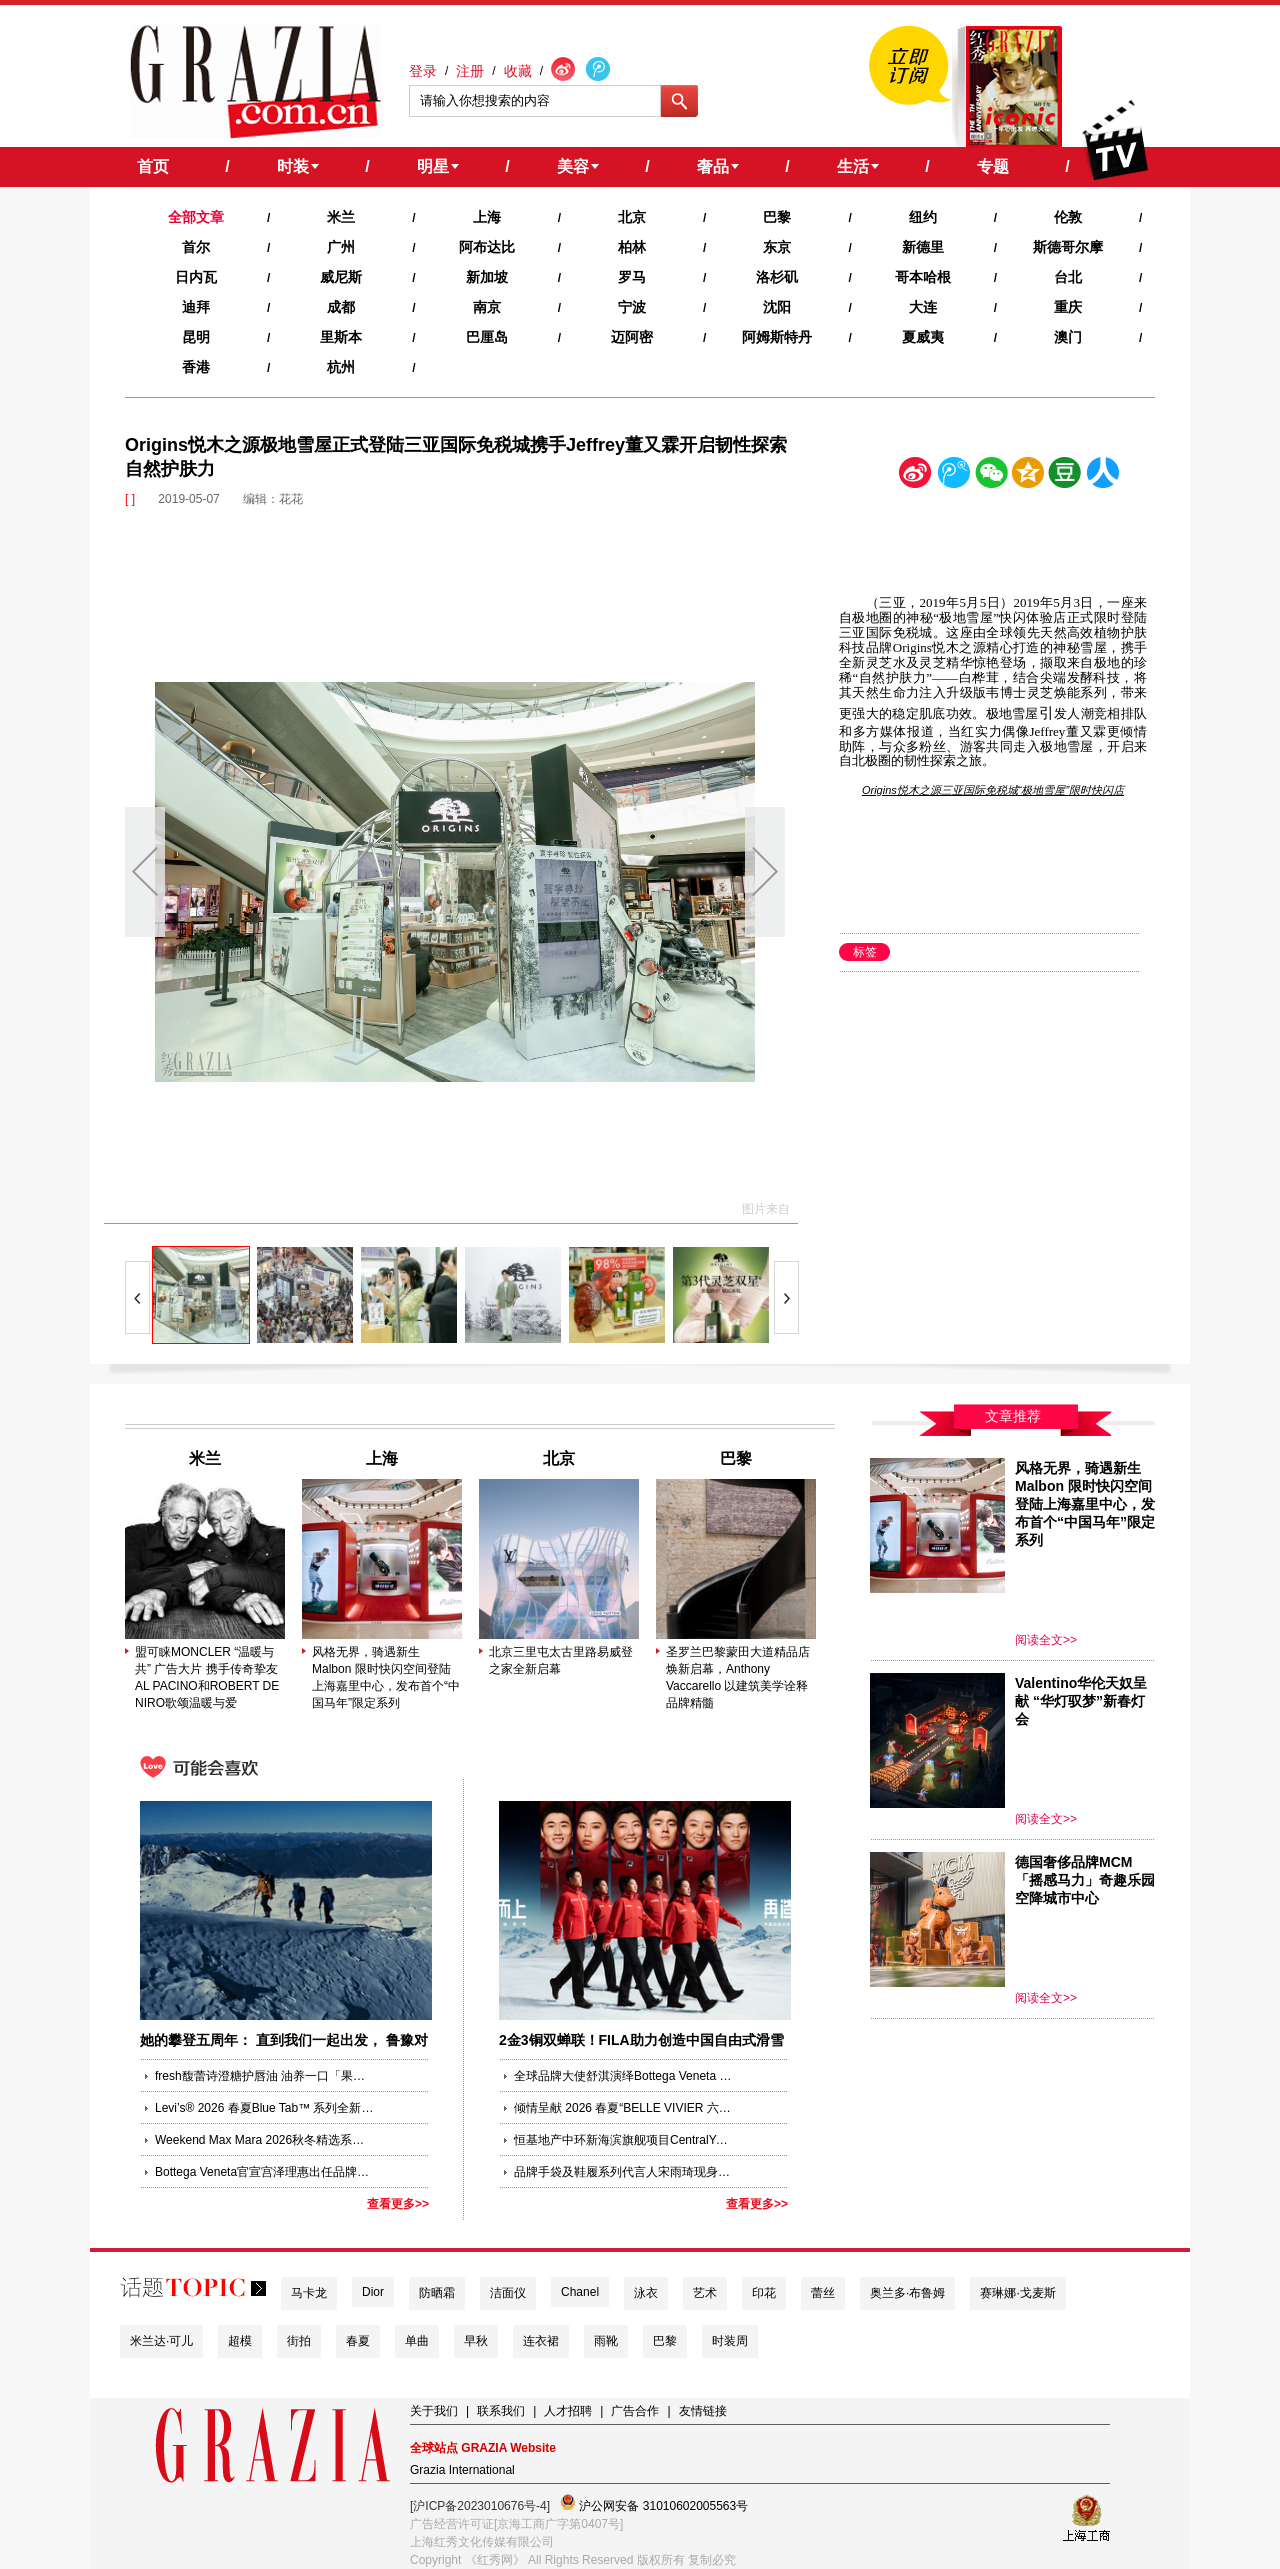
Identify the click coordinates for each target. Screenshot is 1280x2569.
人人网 (1103, 476)
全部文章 (196, 217)
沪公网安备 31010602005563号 (654, 2503)
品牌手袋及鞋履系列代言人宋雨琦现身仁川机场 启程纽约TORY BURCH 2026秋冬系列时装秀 (624, 2172)
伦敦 (1068, 217)
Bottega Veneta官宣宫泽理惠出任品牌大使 (265, 2172)
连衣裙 (541, 2341)
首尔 (196, 247)
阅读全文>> (1046, 1640)
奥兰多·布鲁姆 (907, 2293)
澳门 (1068, 337)
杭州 (341, 367)
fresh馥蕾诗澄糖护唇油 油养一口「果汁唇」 (265, 2076)
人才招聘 (568, 2411)
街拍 (299, 2341)
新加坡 (487, 277)
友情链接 (703, 2411)
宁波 (632, 307)
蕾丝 (823, 2293)
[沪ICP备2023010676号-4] (480, 2506)
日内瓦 (196, 277)
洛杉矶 (777, 277)
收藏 (518, 71)
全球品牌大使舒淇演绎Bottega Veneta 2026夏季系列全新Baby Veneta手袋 (624, 2076)
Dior (373, 2292)
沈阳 (777, 307)
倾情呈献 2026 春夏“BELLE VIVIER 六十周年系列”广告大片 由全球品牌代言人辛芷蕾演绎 (624, 2108)
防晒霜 (437, 2293)
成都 (341, 307)
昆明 (196, 337)
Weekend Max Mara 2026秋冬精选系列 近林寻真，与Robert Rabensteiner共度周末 (265, 2140)
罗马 (632, 277)
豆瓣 (1065, 476)
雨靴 (606, 2341)
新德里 (923, 247)
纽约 (923, 217)
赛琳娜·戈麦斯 (1017, 2293)
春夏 (358, 2341)
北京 (632, 217)
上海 (487, 217)
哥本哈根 (923, 277)
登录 (423, 71)
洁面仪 (508, 2293)
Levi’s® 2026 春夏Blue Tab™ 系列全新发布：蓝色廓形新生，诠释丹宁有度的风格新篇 (265, 2108)
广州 (341, 247)
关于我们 (434, 2411)
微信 (991, 476)
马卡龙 (309, 2293)
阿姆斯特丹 (777, 337)
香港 (196, 367)
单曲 (417, 2341)
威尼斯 (341, 277)
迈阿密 (632, 337)
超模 (240, 2341)
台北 (1068, 277)
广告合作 (635, 2411)
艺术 (705, 2293)
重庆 (1068, 307)
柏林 (632, 247)
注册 (470, 71)
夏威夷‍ (923, 337)
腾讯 (953, 476)
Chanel (580, 2292)
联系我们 (501, 2411)
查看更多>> (398, 2204)
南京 (487, 307)
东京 (777, 247)
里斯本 (341, 337)
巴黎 (777, 217)
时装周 (730, 2341)
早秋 (476, 2341)
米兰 (341, 217)
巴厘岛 (487, 337)
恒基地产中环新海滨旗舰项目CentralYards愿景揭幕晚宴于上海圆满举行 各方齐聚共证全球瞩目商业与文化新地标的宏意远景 (624, 2140)
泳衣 (646, 2293)
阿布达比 (487, 247)
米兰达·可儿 (161, 2341)
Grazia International (462, 2470)
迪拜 (196, 307)
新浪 (916, 476)
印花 (764, 2293)
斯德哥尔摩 (1068, 247)
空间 (1028, 476)
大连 (923, 307)
